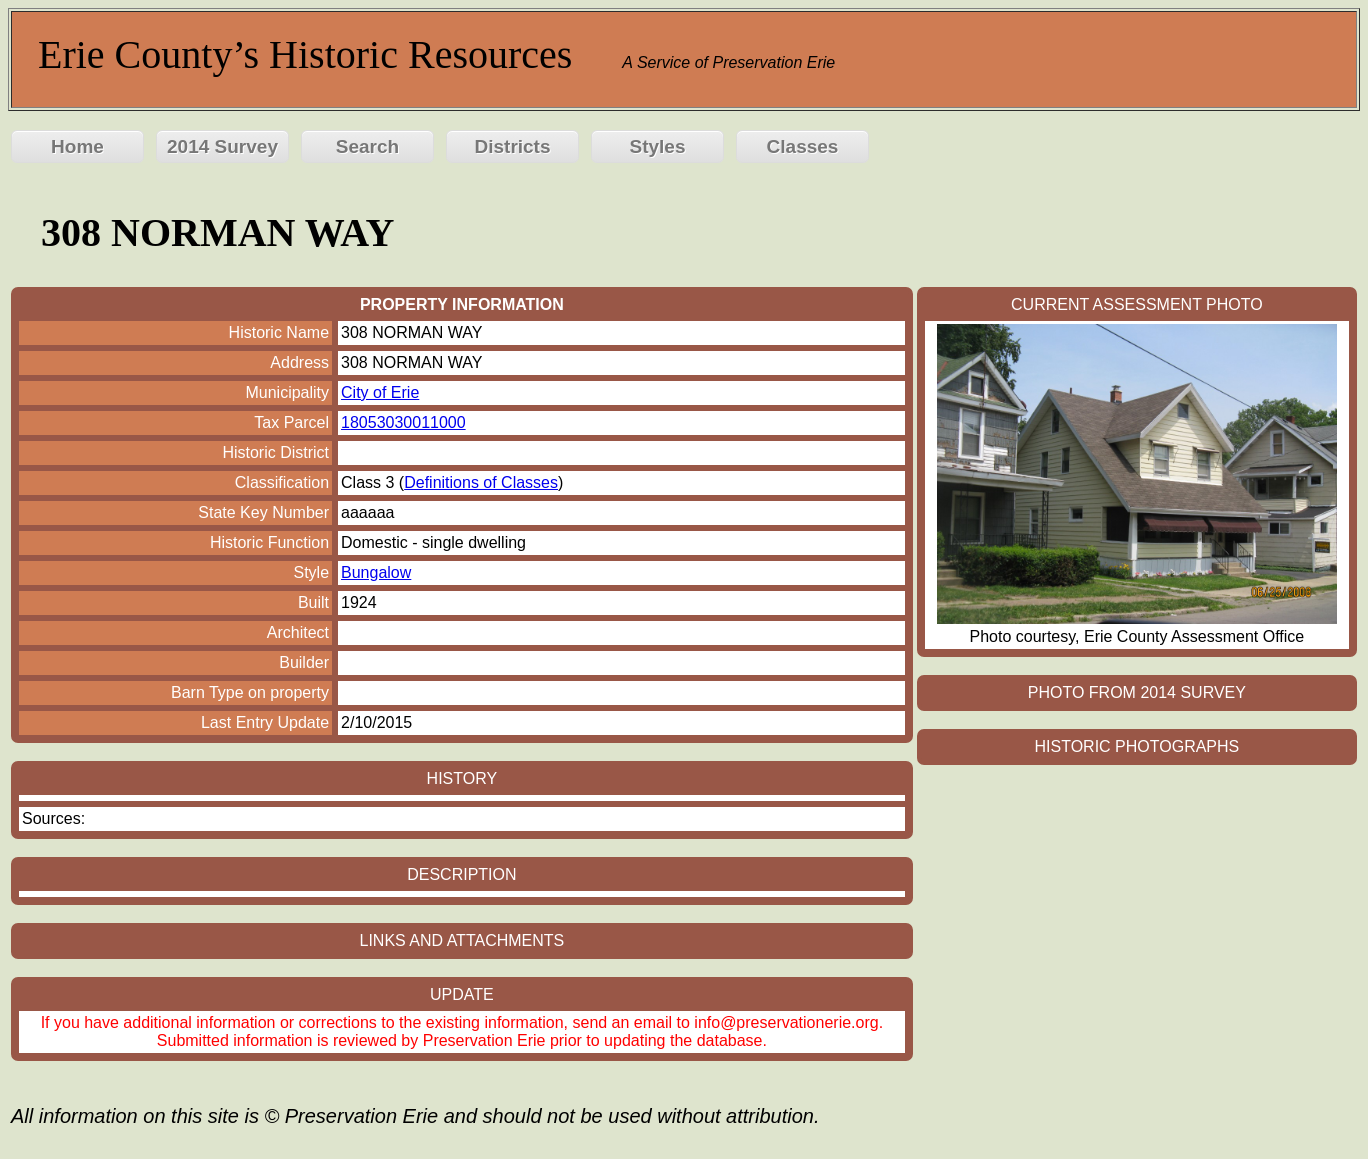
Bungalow (376, 572)
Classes (803, 146)
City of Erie (380, 392)
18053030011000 (403, 422)
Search (367, 146)
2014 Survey (222, 146)
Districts (512, 146)
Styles (658, 146)
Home (77, 146)
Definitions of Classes (481, 482)
